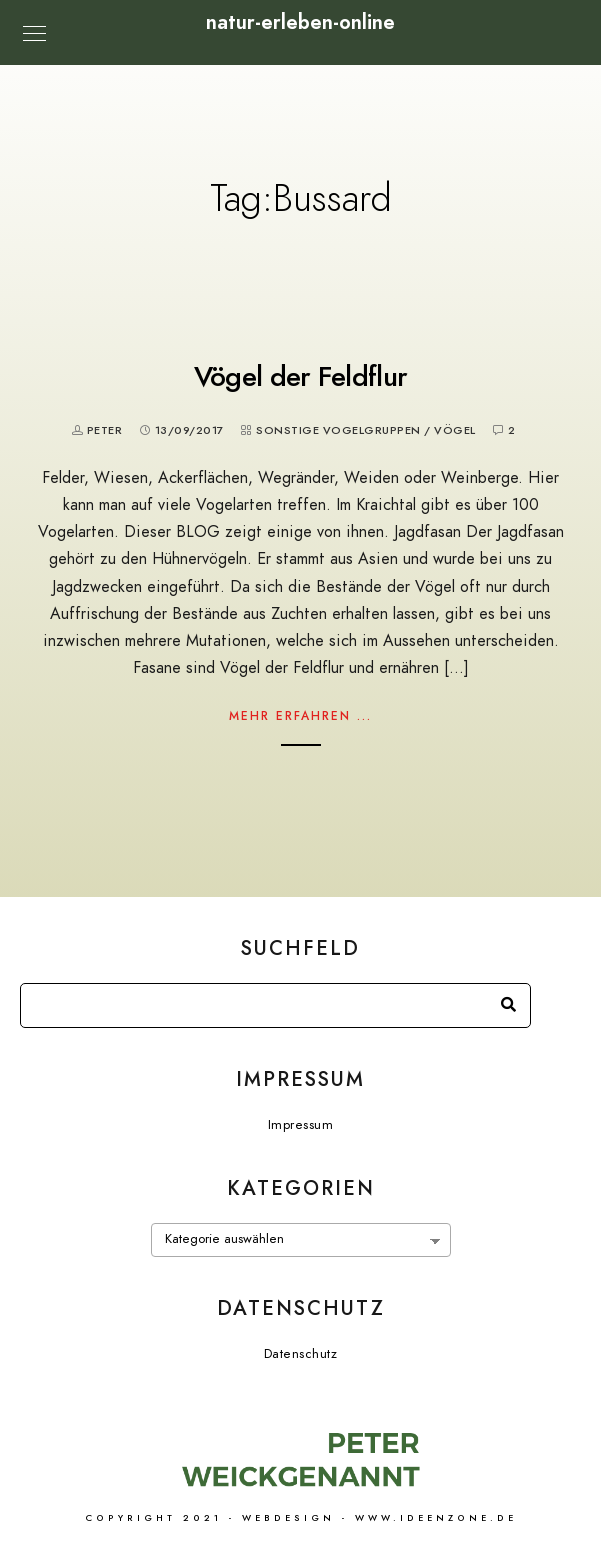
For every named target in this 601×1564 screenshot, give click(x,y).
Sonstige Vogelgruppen (338, 430)
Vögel (455, 430)
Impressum (301, 1125)
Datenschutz (301, 1354)
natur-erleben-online (300, 22)
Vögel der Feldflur (300, 376)
